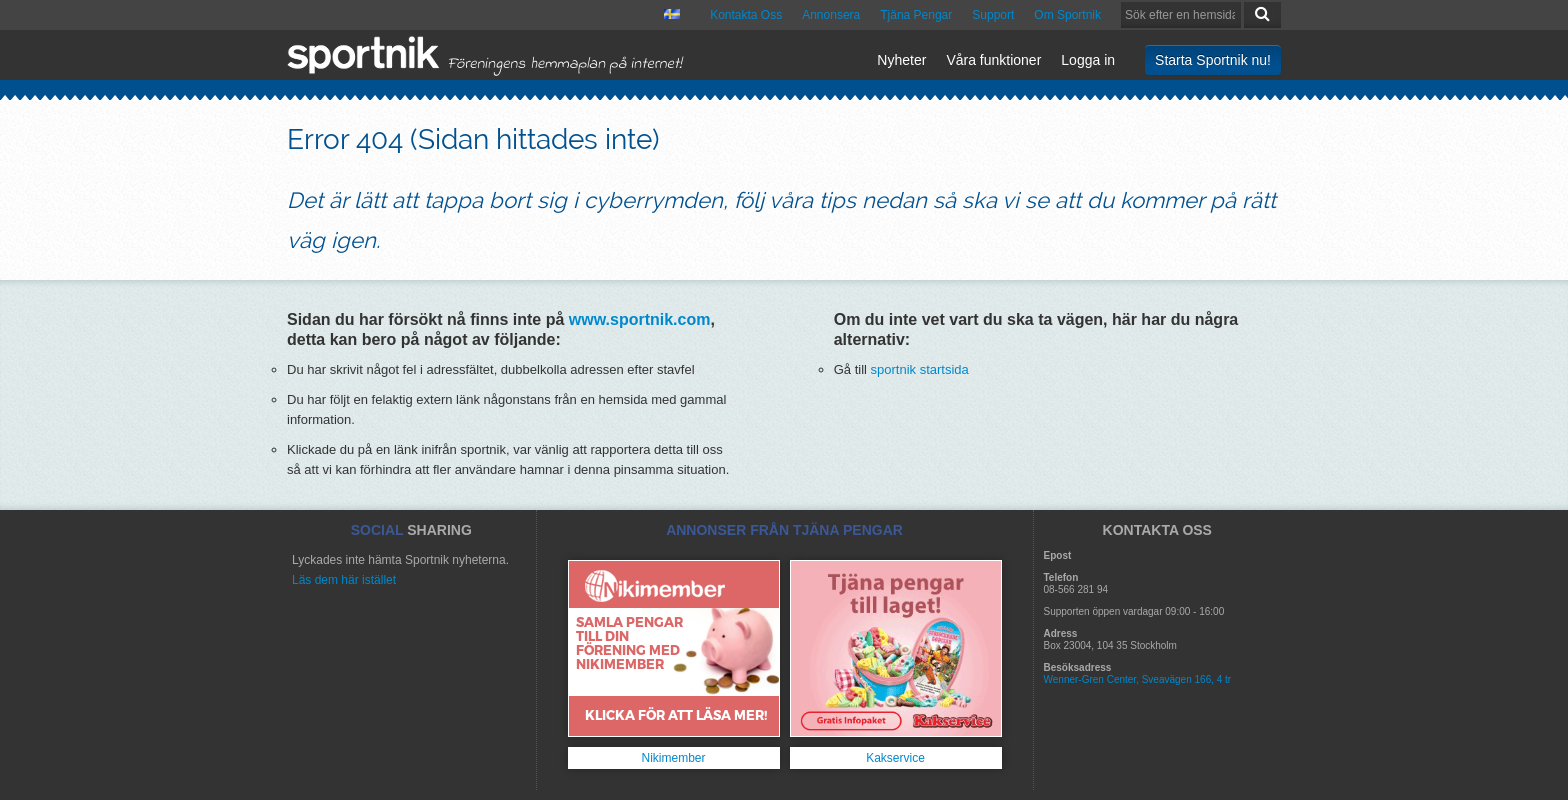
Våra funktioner (993, 60)
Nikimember (673, 758)
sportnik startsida (920, 369)
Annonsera (831, 15)
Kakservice (895, 758)
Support (993, 15)
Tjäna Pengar (916, 15)
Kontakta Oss (746, 15)
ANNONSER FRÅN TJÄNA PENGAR (784, 530)
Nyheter (901, 60)
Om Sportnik (1067, 15)
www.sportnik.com (640, 319)
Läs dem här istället (344, 580)
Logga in (1088, 60)
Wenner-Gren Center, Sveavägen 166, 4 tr (1138, 679)
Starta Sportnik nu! (1213, 60)
